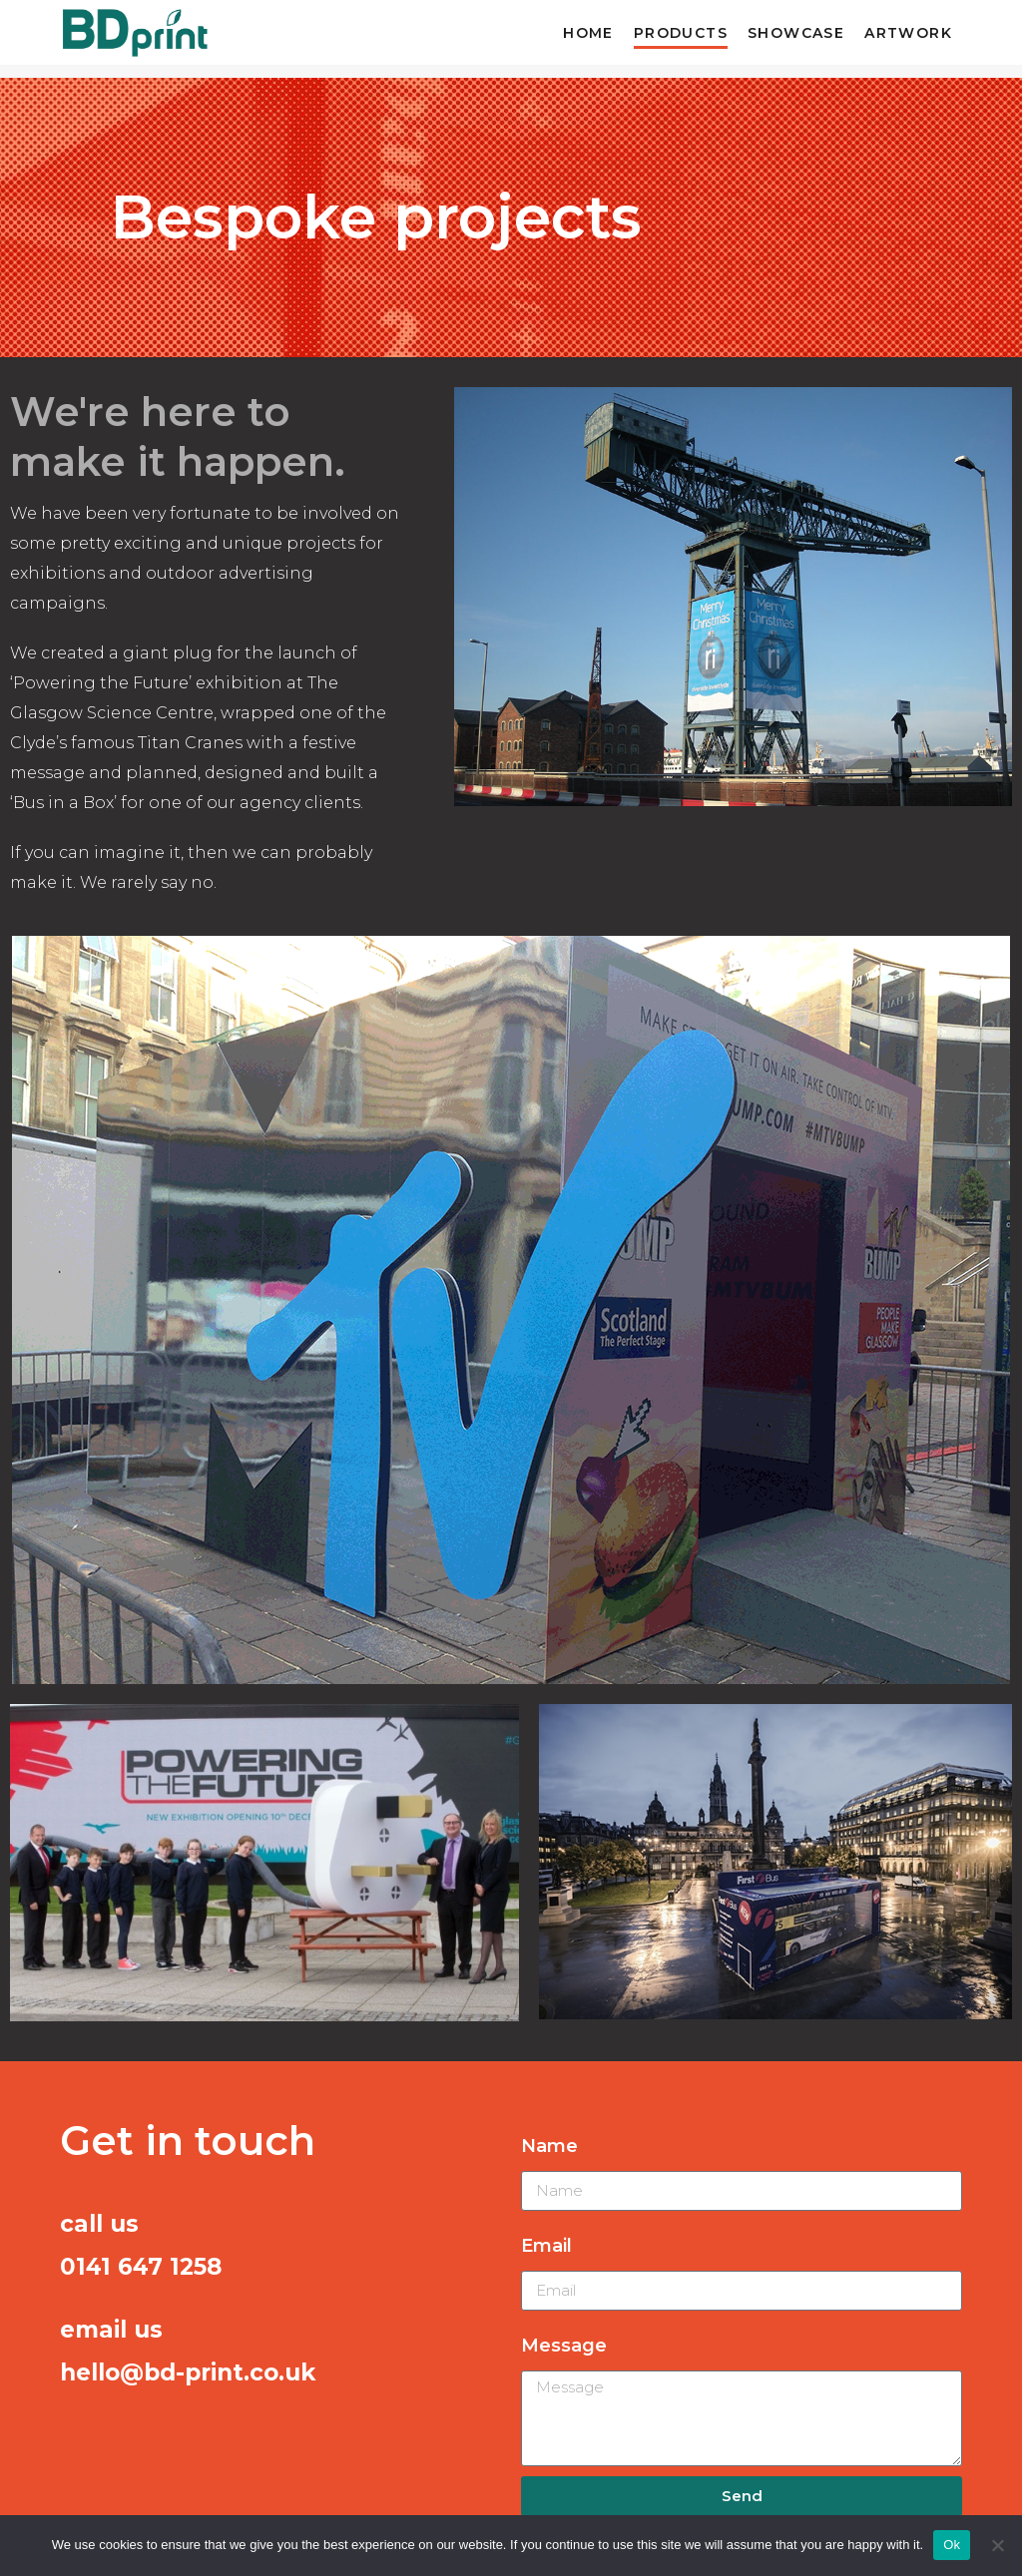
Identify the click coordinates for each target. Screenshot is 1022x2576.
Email (546, 2246)
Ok (951, 2544)
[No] (997, 2545)
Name (549, 2146)
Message (564, 2346)
